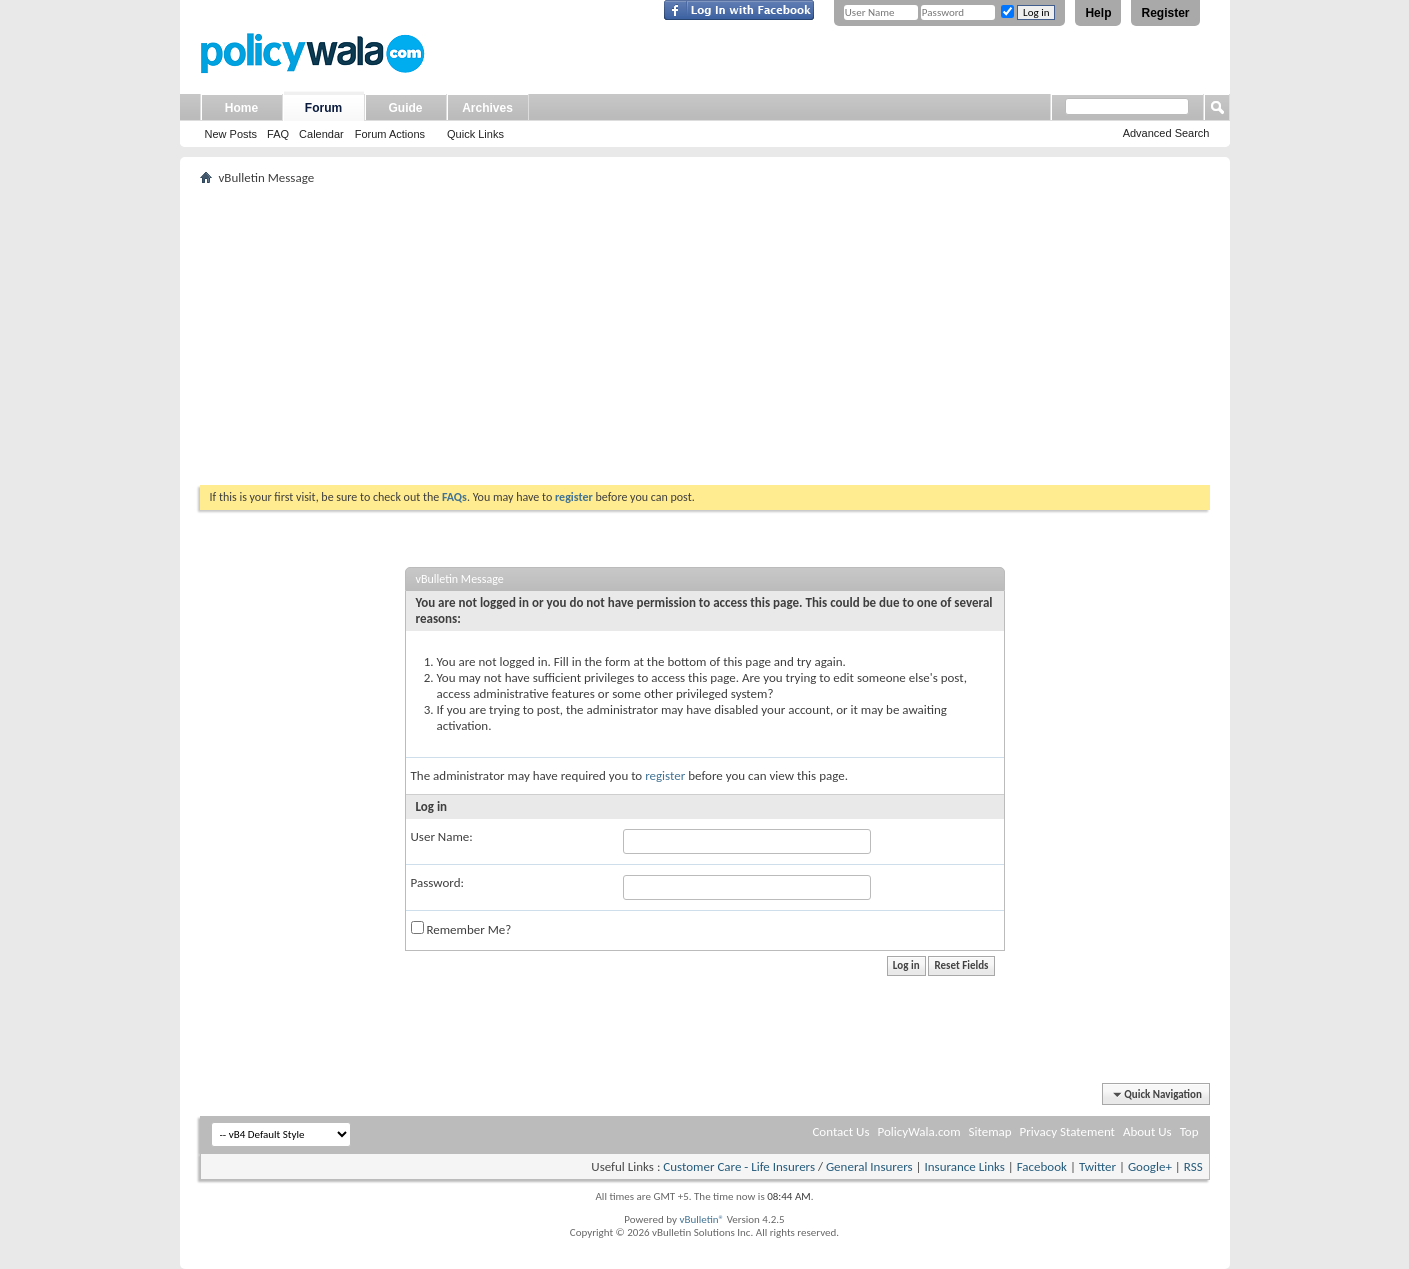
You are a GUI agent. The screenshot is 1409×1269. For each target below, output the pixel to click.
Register (1165, 13)
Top (1189, 1131)
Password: (437, 882)
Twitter (1097, 1166)
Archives (487, 108)
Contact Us (840, 1131)
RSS (1193, 1166)
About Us (1147, 1131)
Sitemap (990, 1131)
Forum (323, 108)
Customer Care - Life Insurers (739, 1166)
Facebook (1042, 1166)
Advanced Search (1166, 133)
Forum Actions (390, 134)
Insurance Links (964, 1166)
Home (241, 108)
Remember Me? (461, 929)
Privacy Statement (1067, 1131)
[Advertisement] (705, 335)
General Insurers (869, 1166)
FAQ (278, 134)
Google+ (1150, 1166)
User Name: (442, 836)
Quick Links (475, 134)
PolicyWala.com (918, 1131)
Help (1098, 13)
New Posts (231, 134)
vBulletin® (701, 1219)
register (665, 775)
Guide (405, 108)
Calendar (321, 134)
